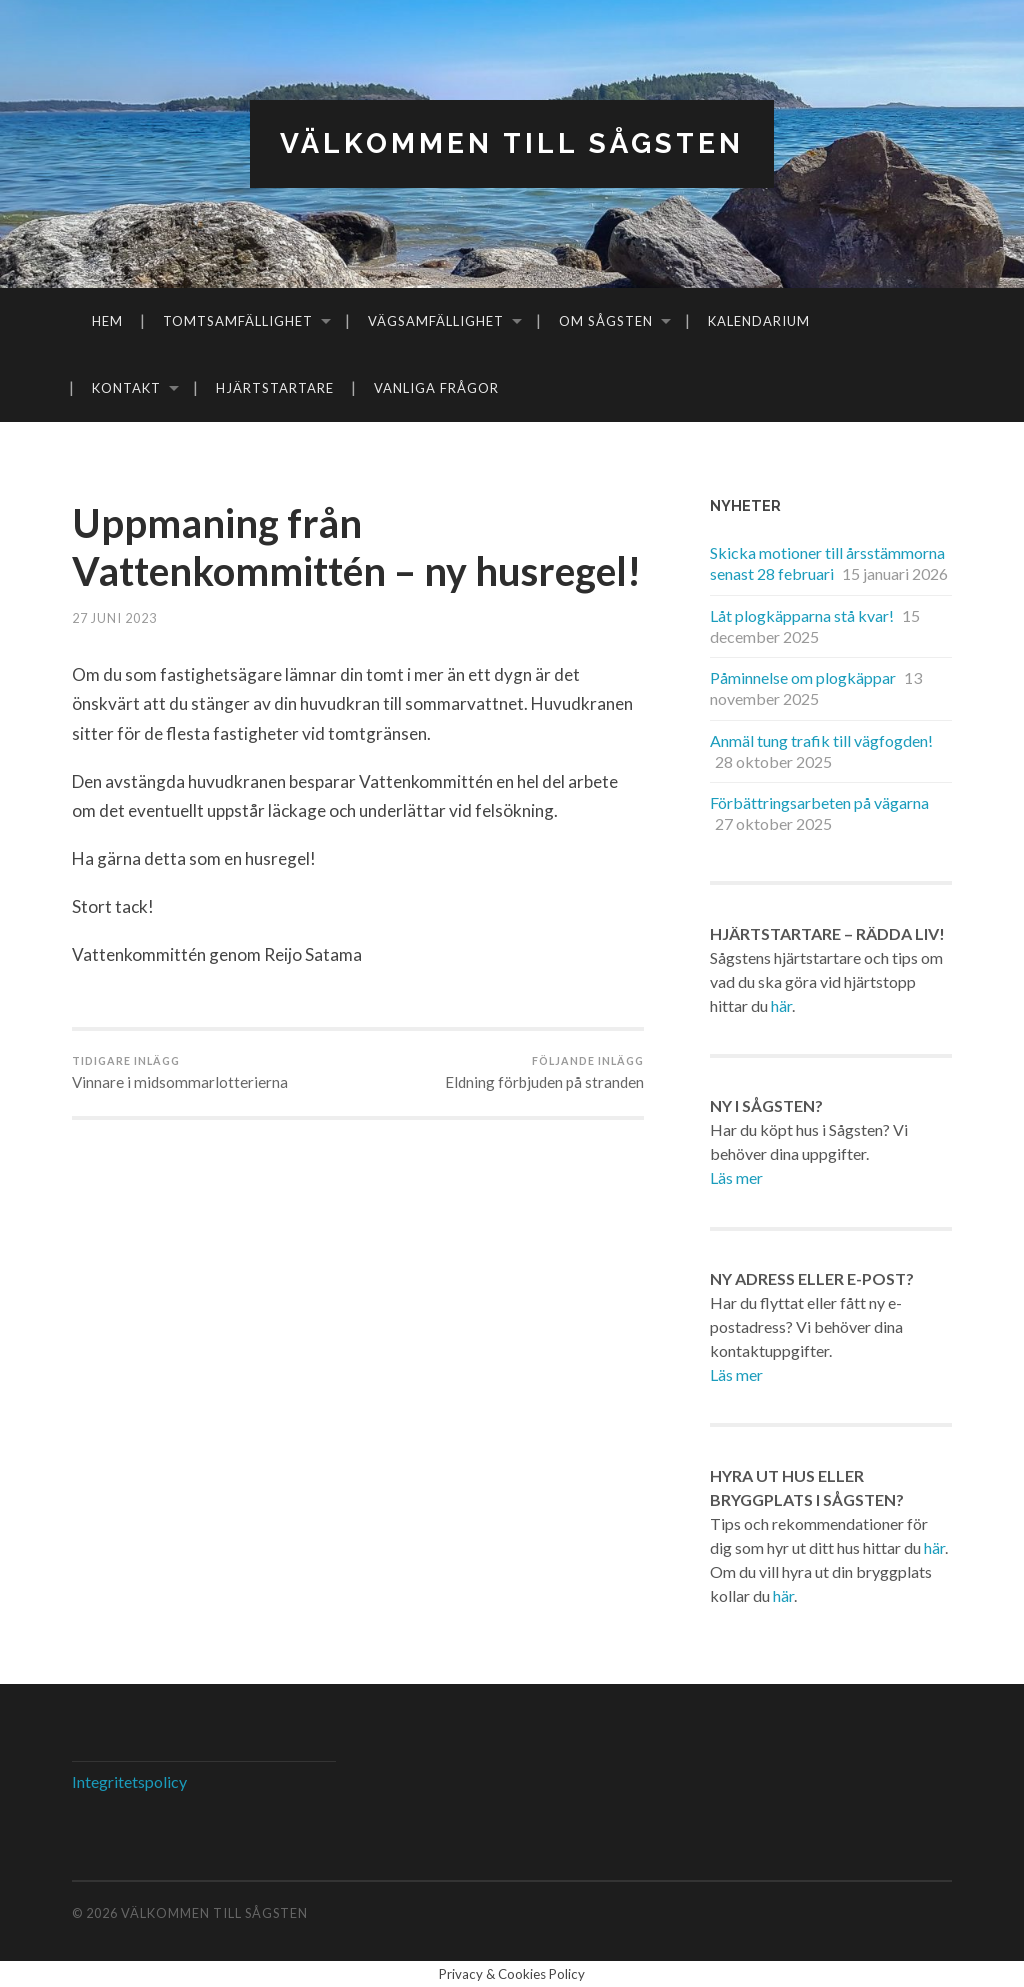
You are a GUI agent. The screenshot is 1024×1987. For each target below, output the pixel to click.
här (781, 1005)
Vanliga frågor (436, 388)
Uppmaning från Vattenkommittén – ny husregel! (271, 571)
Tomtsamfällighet (238, 321)
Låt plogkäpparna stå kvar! (802, 615)
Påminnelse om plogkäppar (803, 677)
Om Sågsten (606, 321)
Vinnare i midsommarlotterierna (180, 1121)
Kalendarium (759, 321)
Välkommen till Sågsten (512, 143)
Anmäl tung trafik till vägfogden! (821, 740)
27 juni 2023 (114, 666)
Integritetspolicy (129, 1781)
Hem (107, 321)
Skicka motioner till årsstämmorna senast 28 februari (827, 563)
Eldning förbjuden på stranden (544, 1121)
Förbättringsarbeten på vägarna (819, 803)
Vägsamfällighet (436, 321)
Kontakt (126, 388)
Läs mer (736, 1177)
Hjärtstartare (275, 388)
